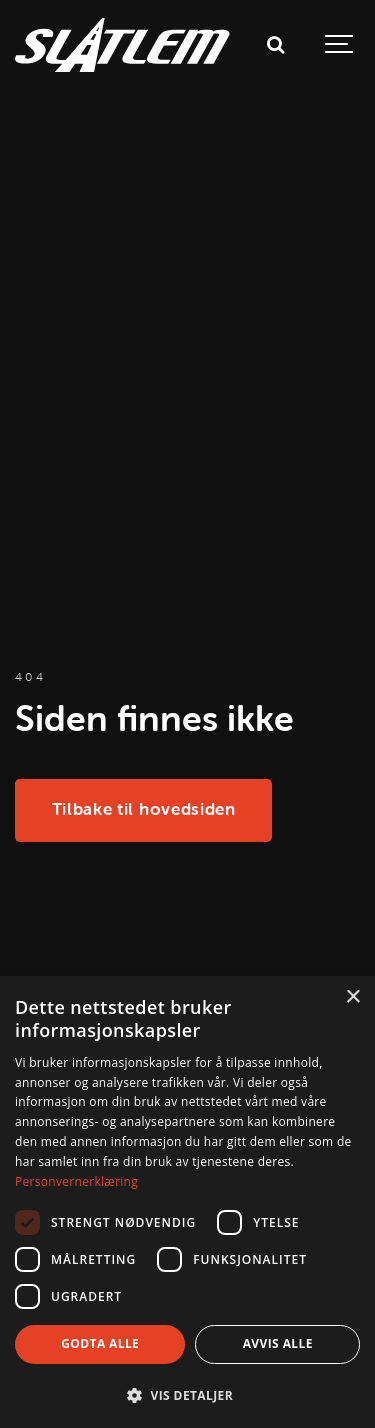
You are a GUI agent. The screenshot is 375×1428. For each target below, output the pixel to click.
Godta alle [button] (100, 1343)
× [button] (352, 997)
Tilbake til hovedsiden (144, 809)
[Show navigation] (340, 45)
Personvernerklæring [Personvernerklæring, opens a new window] (76, 1181)
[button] (187, 1395)
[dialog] (187, 1202)
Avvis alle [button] (278, 1343)
